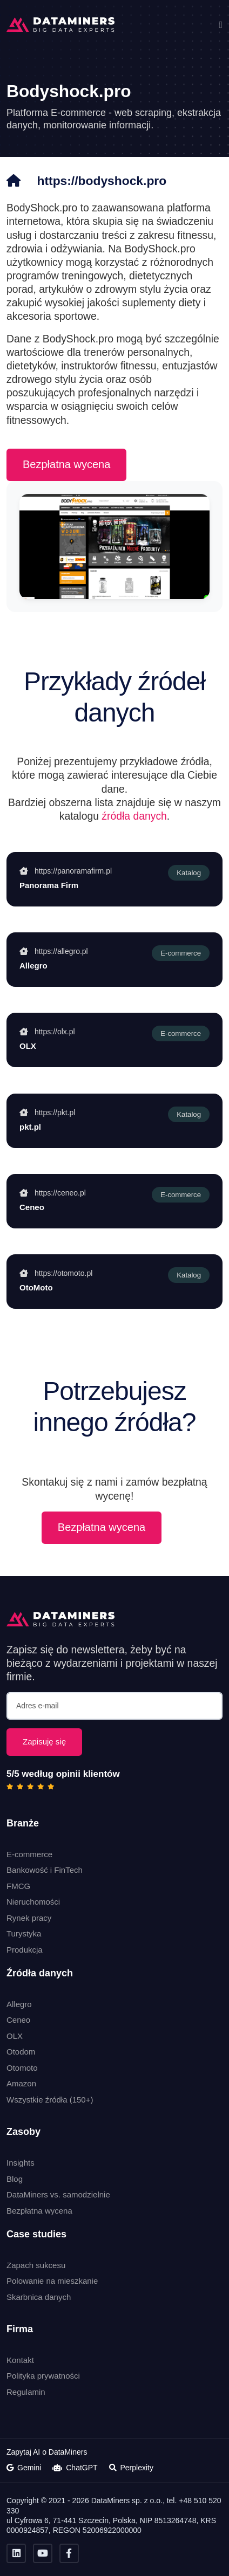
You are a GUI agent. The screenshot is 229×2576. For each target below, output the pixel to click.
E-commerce (29, 1853)
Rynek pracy (28, 1917)
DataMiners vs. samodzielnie (58, 2194)
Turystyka (23, 1933)
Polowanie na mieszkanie (52, 2280)
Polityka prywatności (43, 2375)
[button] (221, 25)
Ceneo (18, 2019)
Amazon (21, 2083)
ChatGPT (74, 2467)
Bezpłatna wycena (66, 464)
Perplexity (131, 2467)
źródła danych (134, 815)
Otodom (20, 2051)
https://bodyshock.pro (103, 181)
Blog (14, 2178)
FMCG (18, 1885)
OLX (14, 2036)
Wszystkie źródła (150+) (49, 2099)
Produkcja (24, 1949)
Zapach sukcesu (35, 2264)
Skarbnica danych (38, 2296)
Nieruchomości (33, 1901)
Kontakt (20, 2359)
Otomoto (22, 2067)
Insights (20, 2162)
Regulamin (25, 2391)
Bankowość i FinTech (44, 1869)
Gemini (23, 2467)
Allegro (19, 2004)
